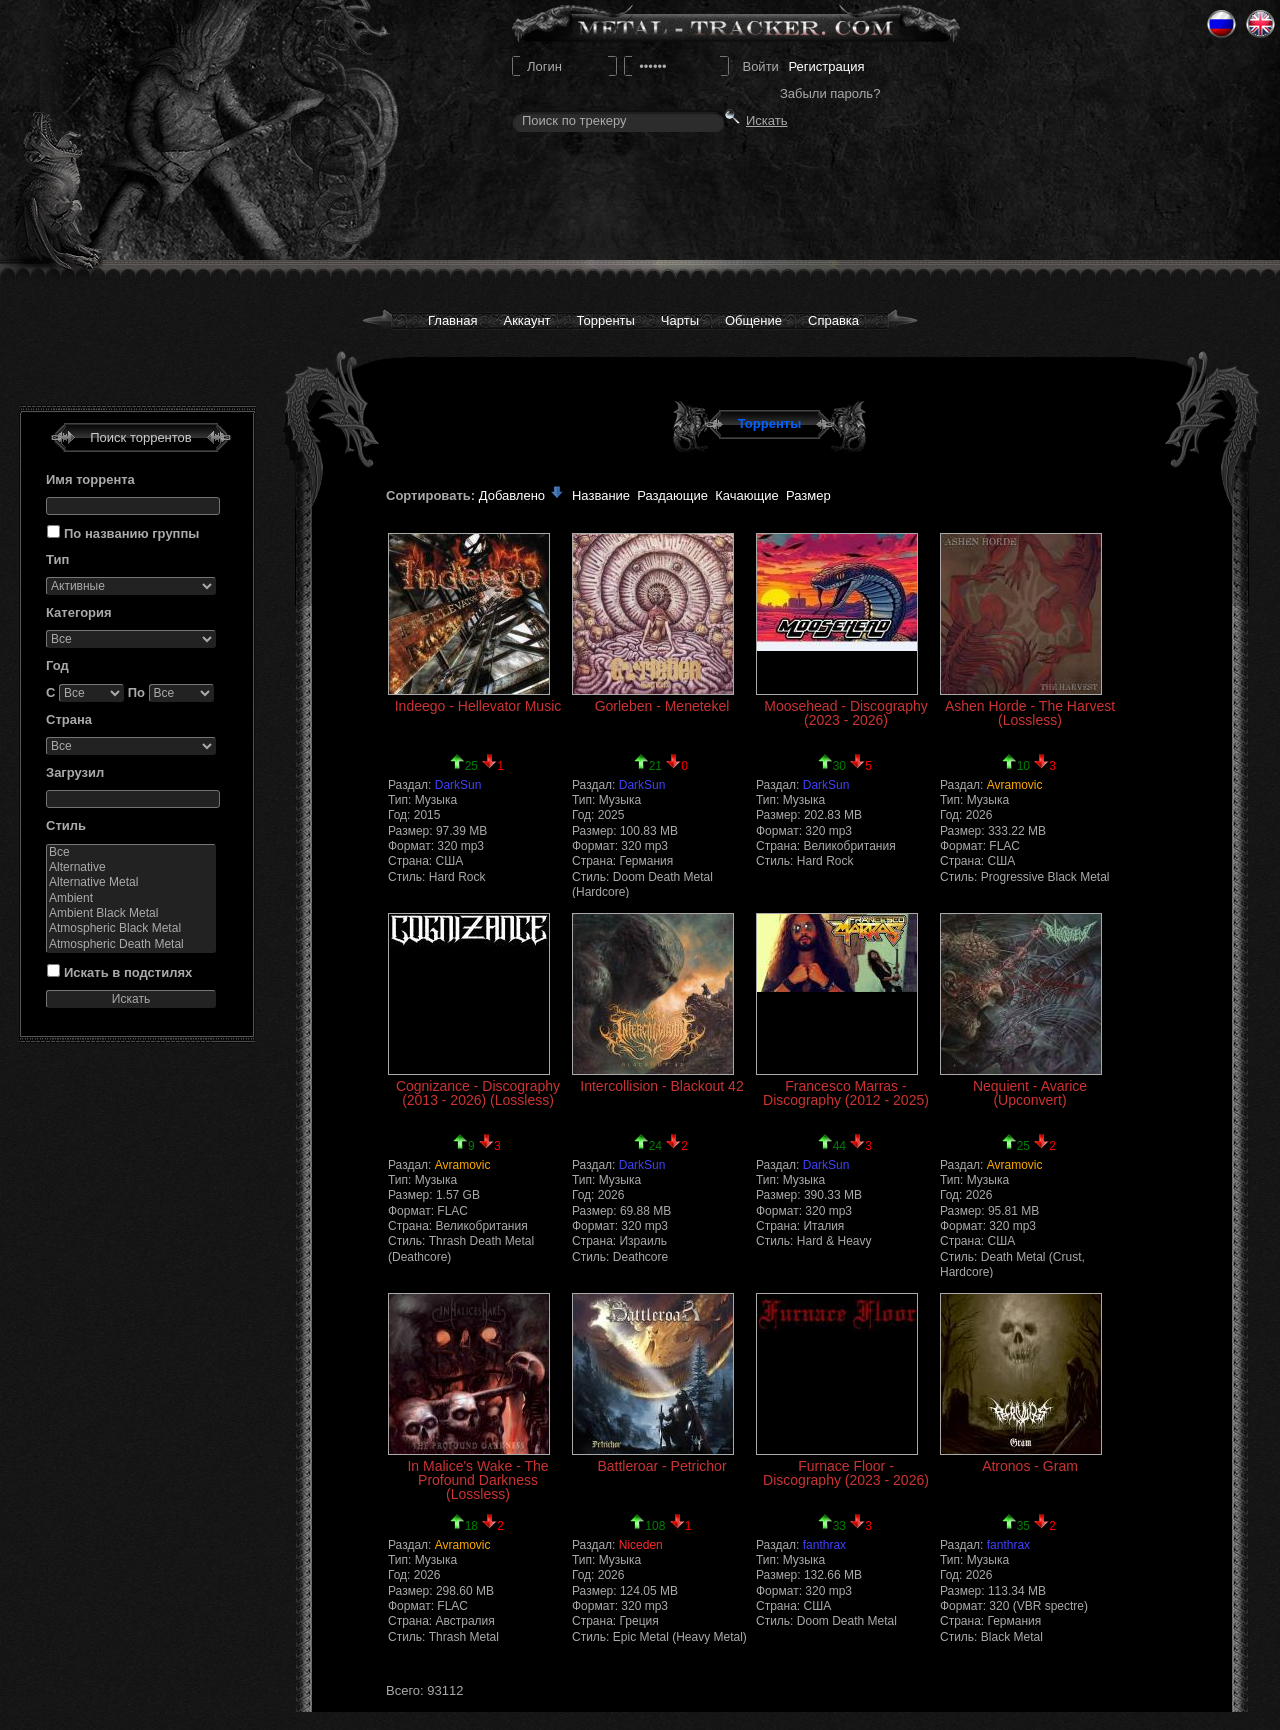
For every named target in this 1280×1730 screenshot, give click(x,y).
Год (57, 665)
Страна (69, 719)
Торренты (606, 320)
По (136, 692)
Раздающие (672, 495)
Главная (452, 320)
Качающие (746, 495)
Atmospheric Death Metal (131, 944)
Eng (1260, 24)
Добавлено (522, 495)
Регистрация (826, 66)
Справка (833, 320)
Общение (753, 320)
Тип (57, 559)
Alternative (131, 867)
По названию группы (131, 533)
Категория (79, 612)
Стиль (66, 825)
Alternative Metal (131, 882)
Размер (808, 495)
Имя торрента (90, 479)
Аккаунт (526, 320)
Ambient (131, 898)
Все (131, 852)
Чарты (680, 320)
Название (601, 495)
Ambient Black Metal (131, 913)
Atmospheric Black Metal (131, 928)
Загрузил (75, 772)
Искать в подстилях (128, 972)
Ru (1221, 24)
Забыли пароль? (830, 93)
